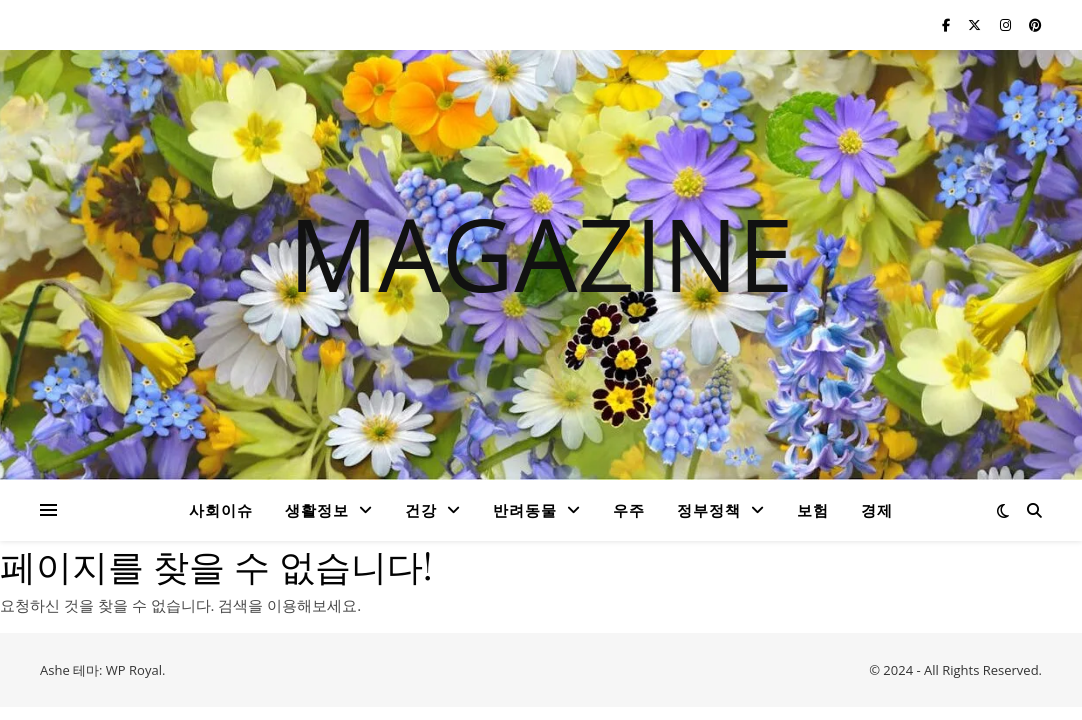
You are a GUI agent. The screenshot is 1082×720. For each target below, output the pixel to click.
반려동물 (525, 510)
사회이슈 (221, 510)
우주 (629, 510)
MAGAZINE (540, 253)
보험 (813, 510)
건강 (421, 510)
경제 (877, 510)
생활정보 (317, 510)
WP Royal (134, 670)
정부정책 (709, 510)
